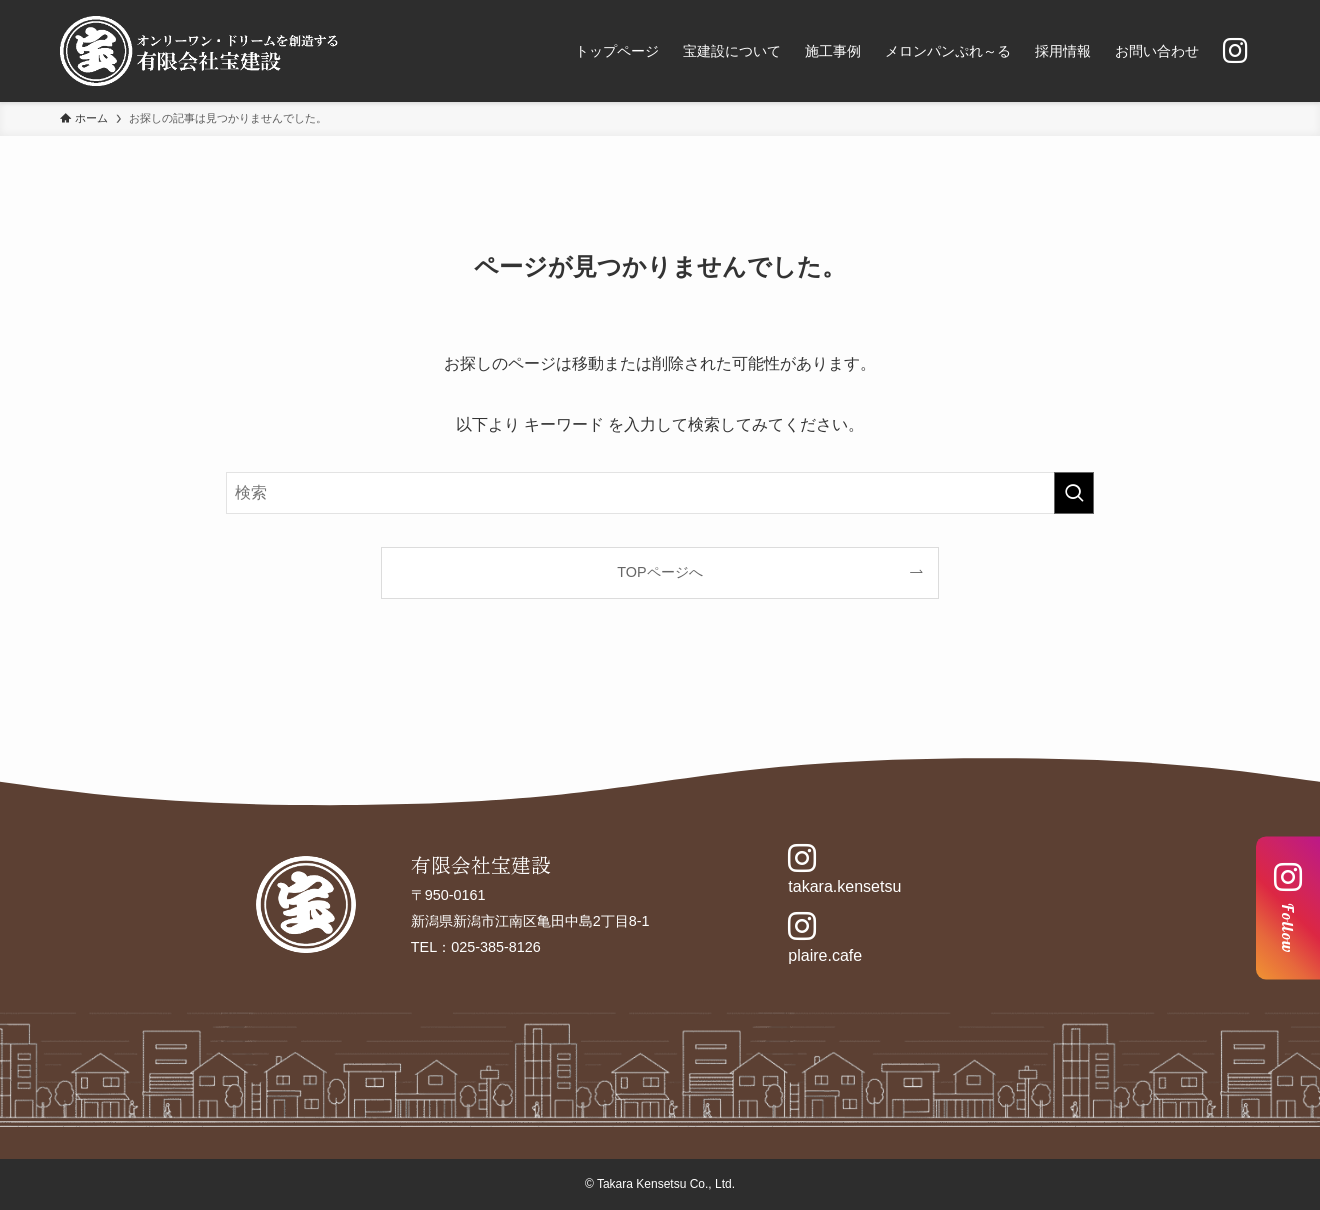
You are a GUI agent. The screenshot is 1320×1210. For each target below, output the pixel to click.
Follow (1288, 907)
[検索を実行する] (1074, 493)
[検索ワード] (660, 493)
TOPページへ (659, 572)
